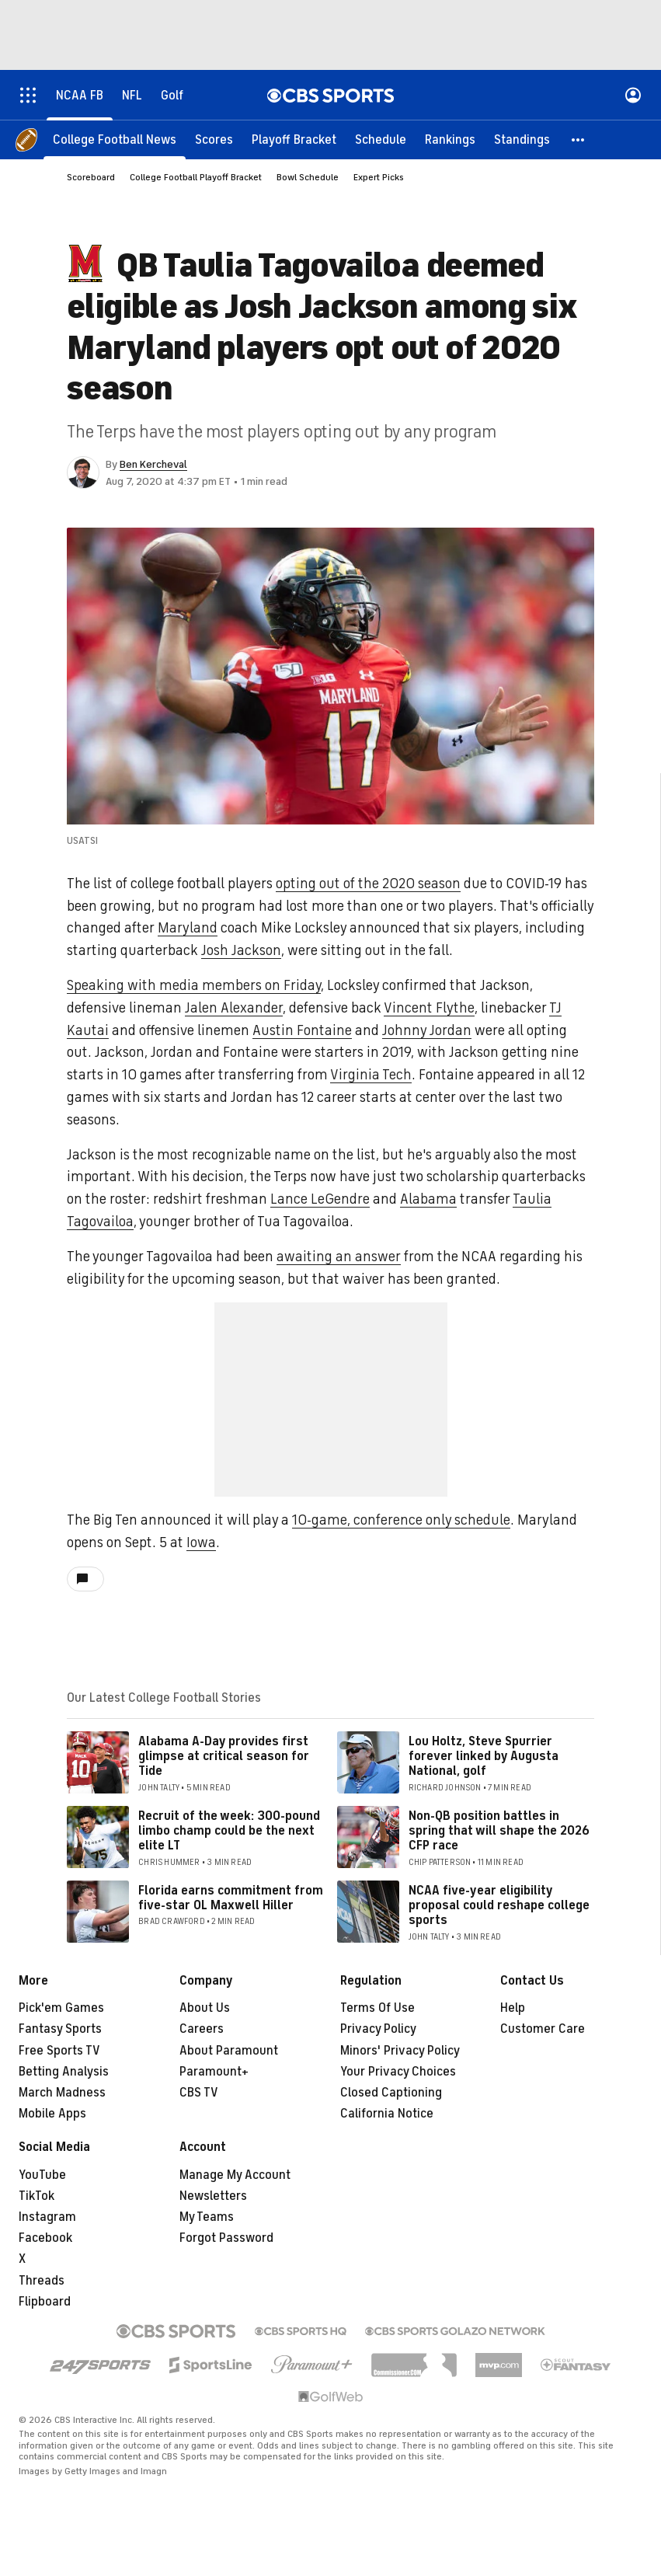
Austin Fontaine (302, 1030)
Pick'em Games (61, 2008)
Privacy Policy (378, 2029)
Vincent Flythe (429, 1007)
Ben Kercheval (153, 464)
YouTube (42, 2175)
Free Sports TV (59, 2050)
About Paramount (228, 2050)
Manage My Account (234, 2175)
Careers (201, 2029)
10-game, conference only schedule (401, 1520)
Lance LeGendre (320, 1199)
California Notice (386, 2113)
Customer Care (542, 2029)
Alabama (428, 1199)
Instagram (47, 2217)
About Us (204, 2008)
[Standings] (522, 139)
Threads (41, 2280)
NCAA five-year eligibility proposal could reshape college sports (499, 1905)
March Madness (62, 2092)
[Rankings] (450, 139)
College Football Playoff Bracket (196, 177)
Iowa (201, 1542)
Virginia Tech (371, 1074)
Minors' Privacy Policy (400, 2050)
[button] (578, 139)
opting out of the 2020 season (368, 883)
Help (512, 2008)
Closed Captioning (391, 2092)
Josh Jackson (241, 950)
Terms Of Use (377, 2008)
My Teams (206, 2217)
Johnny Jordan (426, 1030)
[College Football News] (114, 139)
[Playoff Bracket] (294, 139)
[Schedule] (381, 139)
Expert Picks (378, 177)
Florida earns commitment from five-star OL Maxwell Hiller (230, 1898)
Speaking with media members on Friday (194, 985)
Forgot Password (226, 2238)
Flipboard (45, 2301)
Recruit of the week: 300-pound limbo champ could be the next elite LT (229, 1830)
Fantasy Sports (60, 2029)
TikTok (36, 2196)
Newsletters (213, 2196)
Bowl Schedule (308, 177)
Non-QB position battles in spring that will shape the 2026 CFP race (499, 1830)
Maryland (187, 927)
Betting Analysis (64, 2071)
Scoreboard (91, 177)
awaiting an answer (339, 1256)
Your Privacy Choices (398, 2071)
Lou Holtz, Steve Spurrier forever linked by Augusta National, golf (483, 1756)
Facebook (45, 2238)
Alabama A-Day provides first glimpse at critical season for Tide (223, 1756)
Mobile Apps (52, 2113)
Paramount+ (214, 2071)
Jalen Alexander (234, 1007)
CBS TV (198, 2092)
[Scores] (214, 139)
